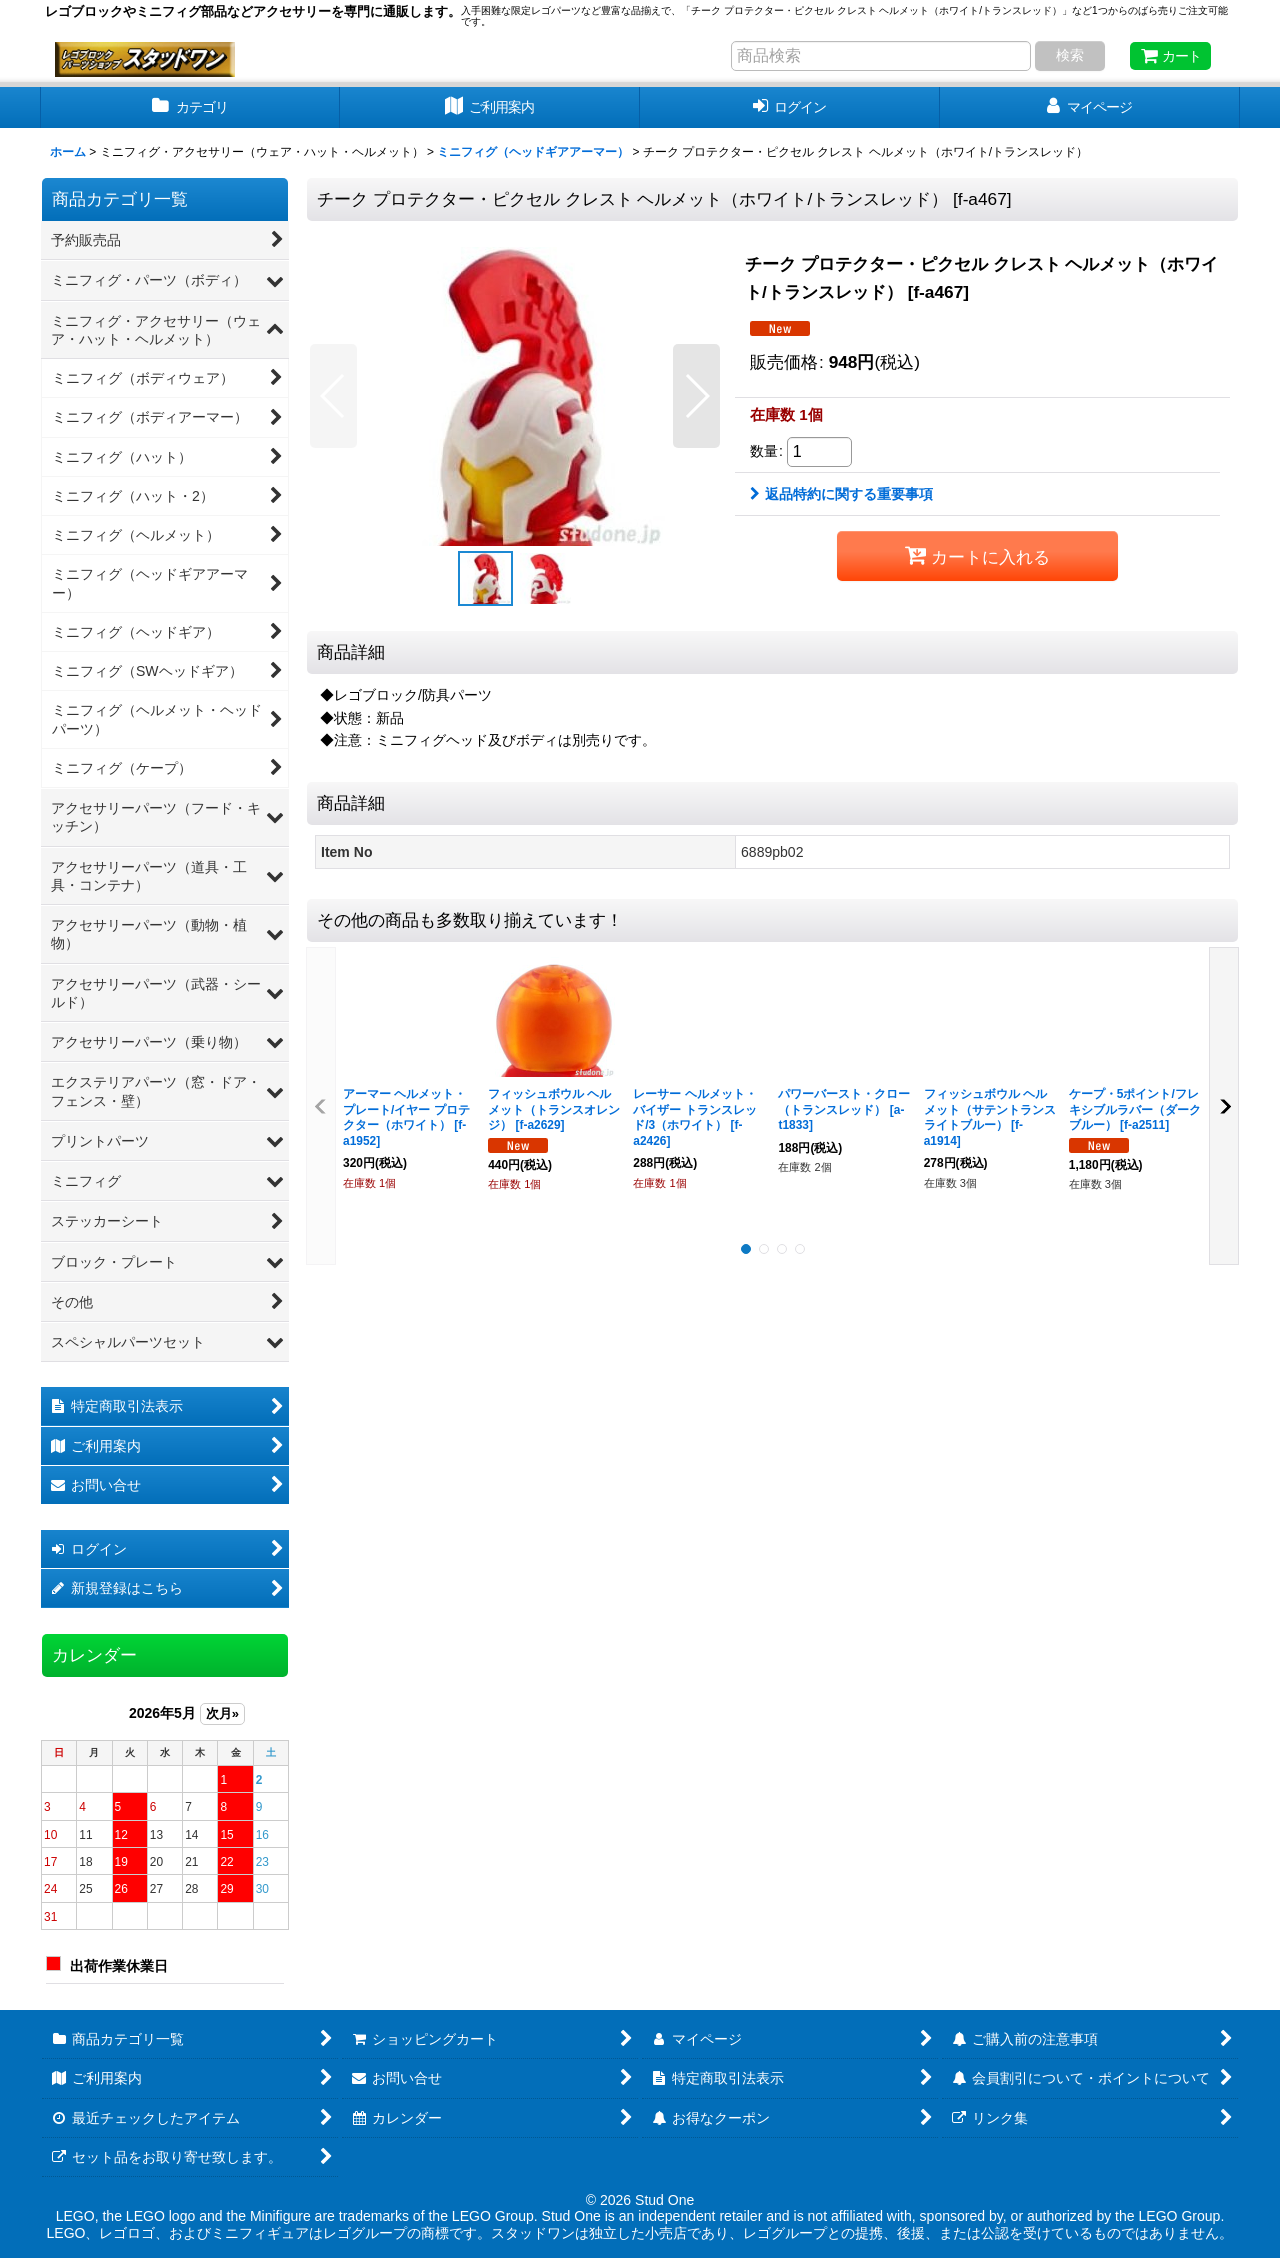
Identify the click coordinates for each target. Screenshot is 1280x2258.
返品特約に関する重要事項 (841, 494)
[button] (333, 396)
